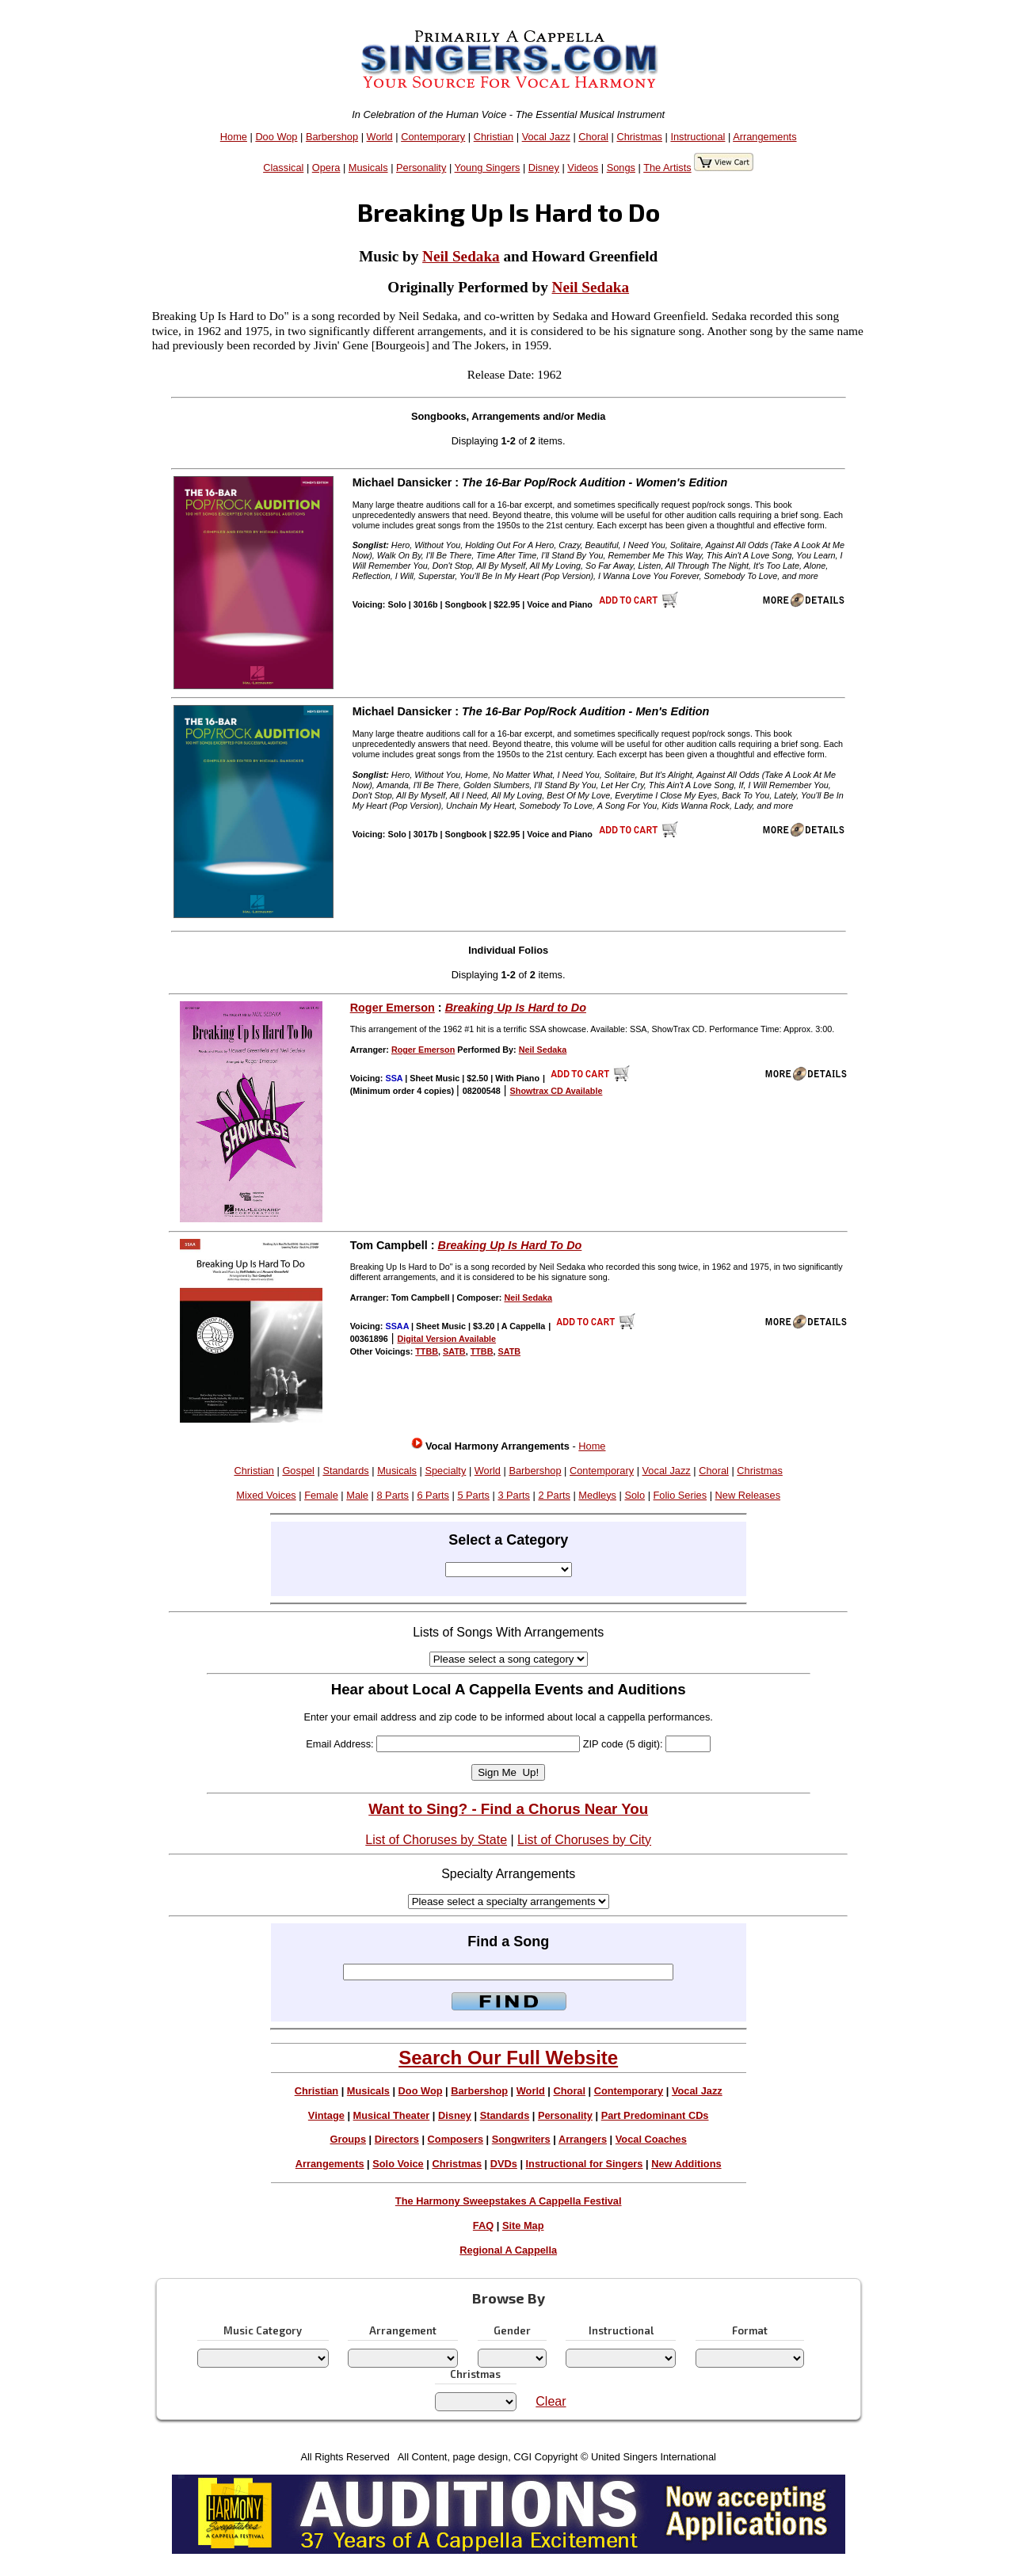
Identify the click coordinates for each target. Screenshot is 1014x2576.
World (380, 137)
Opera (326, 167)
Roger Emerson (392, 1007)
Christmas (639, 137)
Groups (348, 2139)
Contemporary (433, 137)
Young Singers (487, 167)
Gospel (298, 1471)
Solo (634, 1495)
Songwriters (521, 2139)
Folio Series (680, 1495)
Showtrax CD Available (556, 1091)
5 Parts (473, 1495)
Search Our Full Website (508, 2057)
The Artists (667, 167)
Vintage (326, 2115)
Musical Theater (391, 2115)
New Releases (748, 1495)
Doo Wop (276, 137)
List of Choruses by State (436, 1839)
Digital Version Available (446, 1338)
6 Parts (433, 1495)
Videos (582, 167)
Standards (345, 1471)
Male (357, 1495)
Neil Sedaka (461, 256)
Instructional (697, 137)
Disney (543, 167)
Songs (621, 167)
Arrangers (582, 2139)
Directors (397, 2139)
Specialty (445, 1471)
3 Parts (513, 1495)
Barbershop (332, 137)
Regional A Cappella (508, 2250)
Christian (494, 137)
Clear (551, 2401)
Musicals (368, 167)
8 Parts (392, 1495)
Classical (283, 167)
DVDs (503, 2164)
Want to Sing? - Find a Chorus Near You (508, 1809)
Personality (421, 167)
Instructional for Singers (584, 2164)
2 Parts (554, 1495)
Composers (455, 2139)
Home (233, 137)
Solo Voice (397, 2164)
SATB (454, 1351)
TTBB (426, 1351)
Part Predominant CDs (655, 2115)
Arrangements (764, 137)
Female (321, 1495)
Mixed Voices (265, 1495)
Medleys (597, 1495)
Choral (593, 137)
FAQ (483, 2225)
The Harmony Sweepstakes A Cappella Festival (508, 2201)
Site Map (523, 2225)
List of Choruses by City (584, 1839)
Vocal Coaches (651, 2139)
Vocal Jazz (546, 137)
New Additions (686, 2164)
